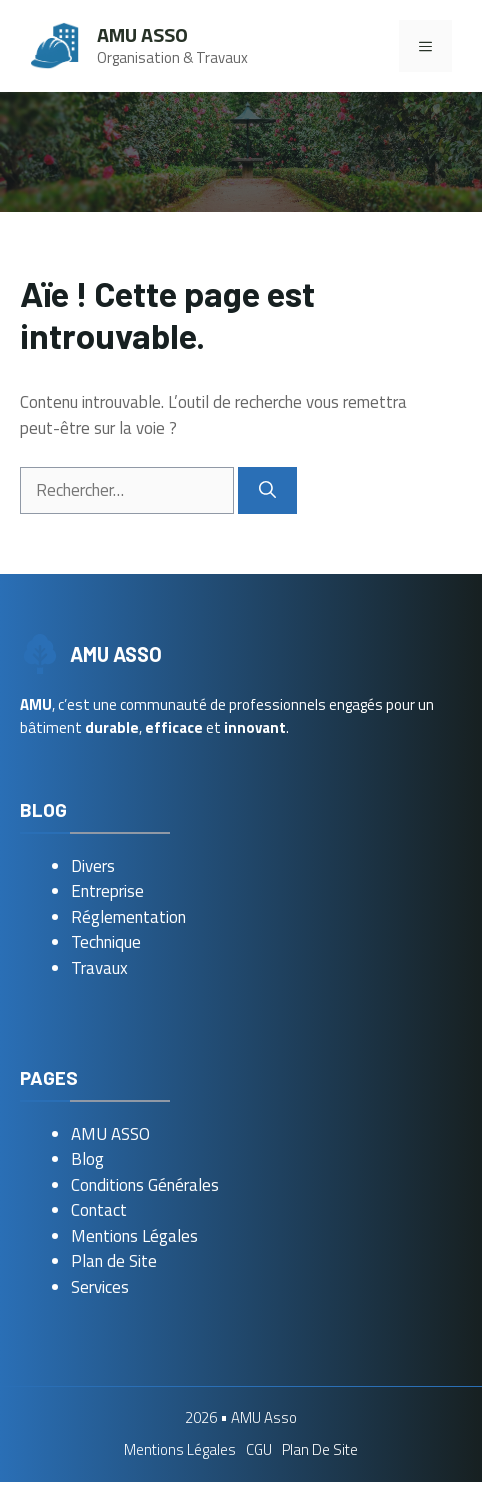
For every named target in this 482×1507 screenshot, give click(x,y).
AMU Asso (142, 34)
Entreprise (107, 891)
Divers (93, 866)
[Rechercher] (267, 491)
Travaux (99, 968)
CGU (259, 1449)
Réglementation (128, 917)
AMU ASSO (110, 1134)
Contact (99, 1210)
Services (100, 1287)
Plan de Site (114, 1261)
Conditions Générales (145, 1185)
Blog (87, 1159)
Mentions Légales (134, 1236)
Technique (106, 942)
